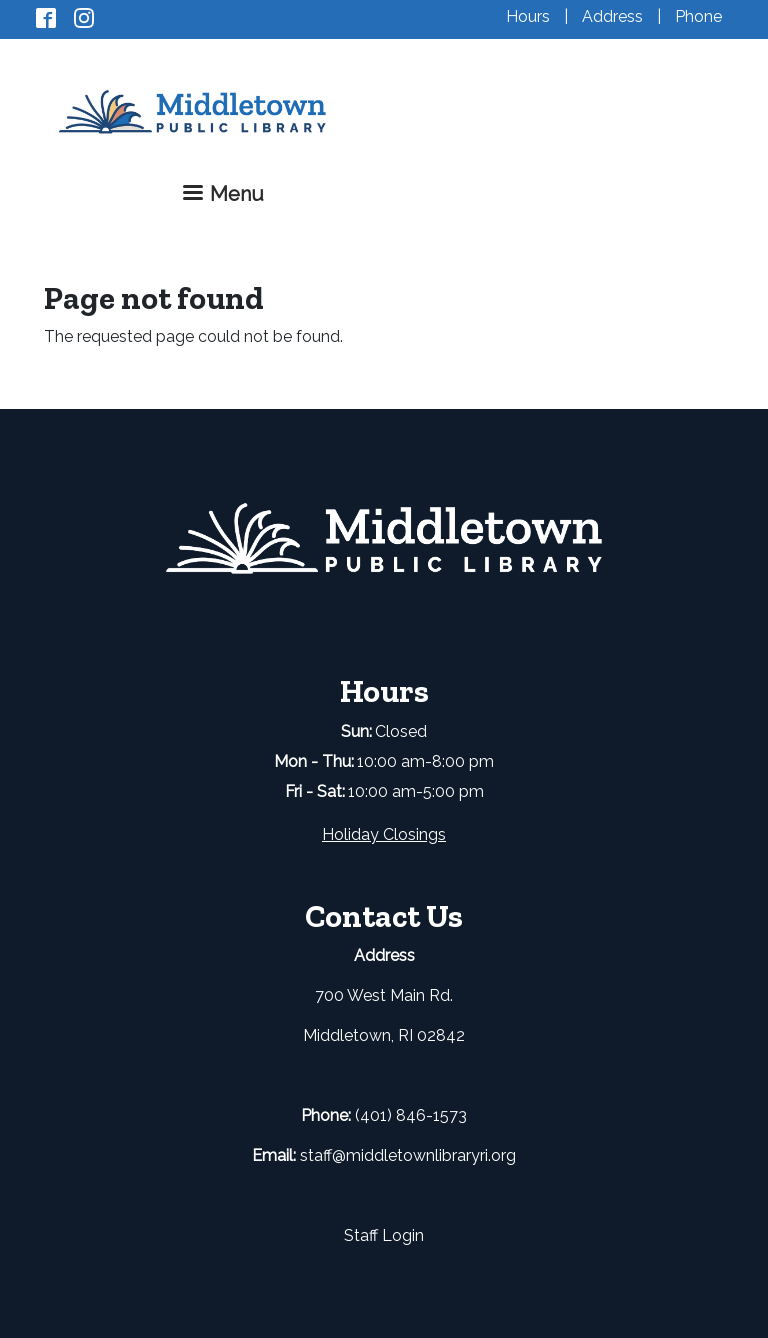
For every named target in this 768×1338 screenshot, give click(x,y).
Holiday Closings (384, 834)
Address (612, 16)
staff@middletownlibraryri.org (408, 1155)
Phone (698, 16)
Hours (528, 16)
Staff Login (384, 1235)
